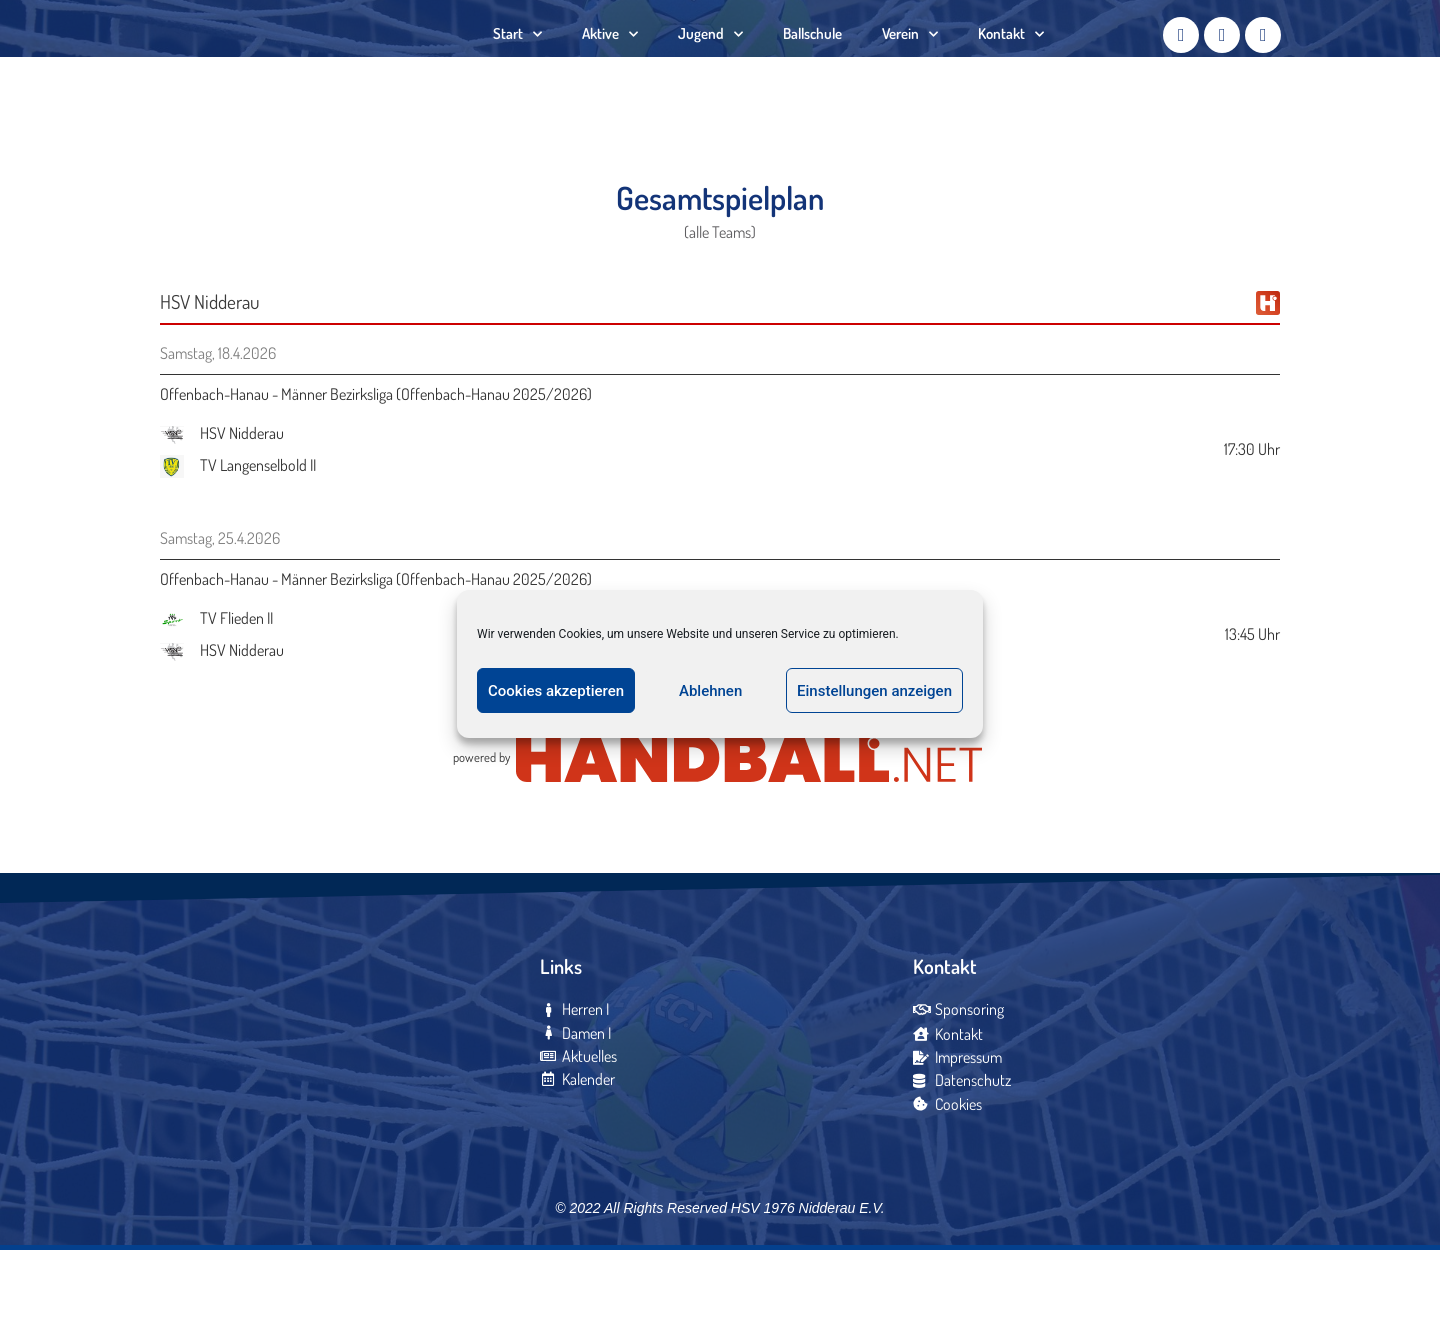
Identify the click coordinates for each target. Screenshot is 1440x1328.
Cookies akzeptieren (556, 691)
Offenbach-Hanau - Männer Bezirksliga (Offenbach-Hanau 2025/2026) (376, 459)
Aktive (610, 65)
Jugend (710, 65)
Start (517, 65)
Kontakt (1011, 65)
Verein (910, 65)
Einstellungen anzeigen (874, 691)
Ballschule (812, 64)
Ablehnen (710, 691)
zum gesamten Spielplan (720, 769)
